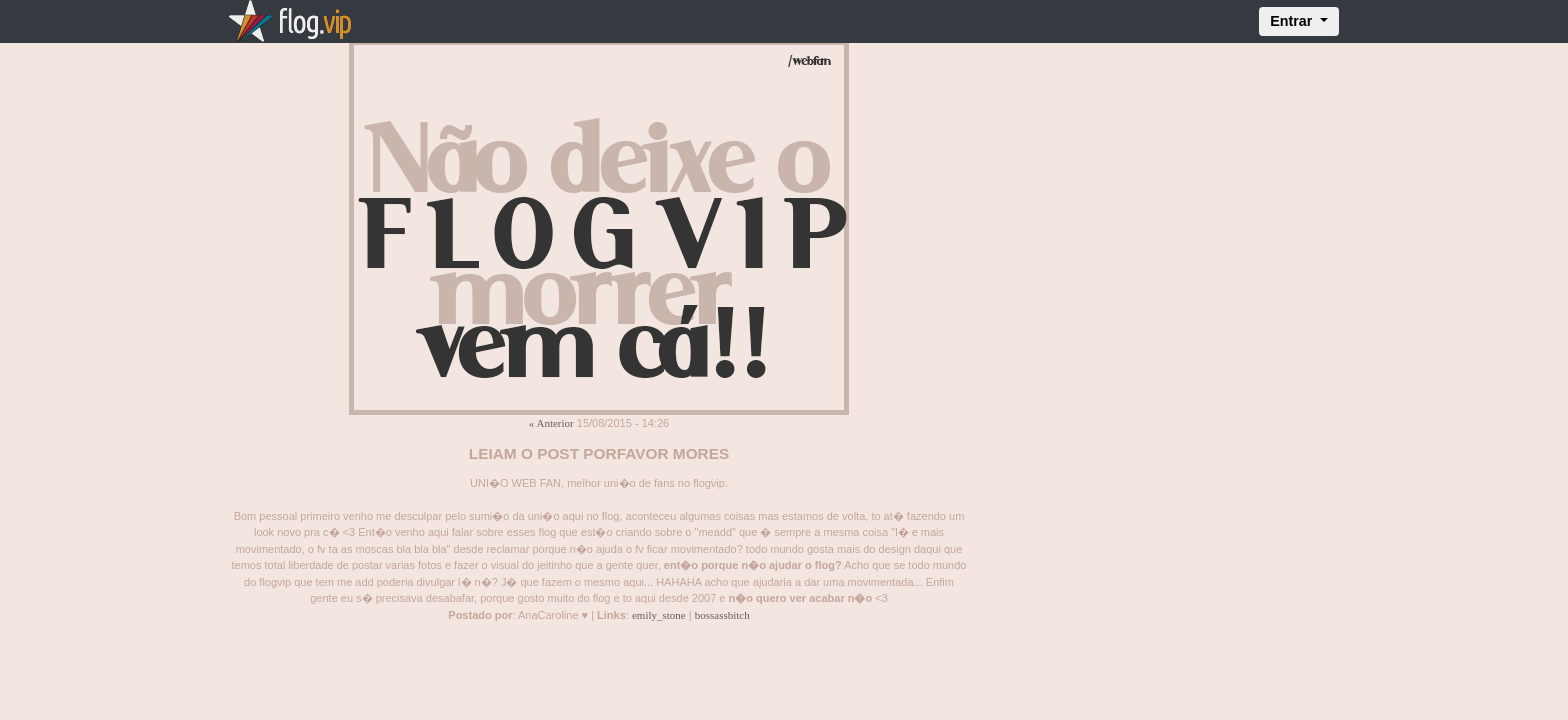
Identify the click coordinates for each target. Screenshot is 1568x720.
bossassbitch (722, 615)
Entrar (1293, 21)
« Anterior (551, 423)
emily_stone (659, 615)
